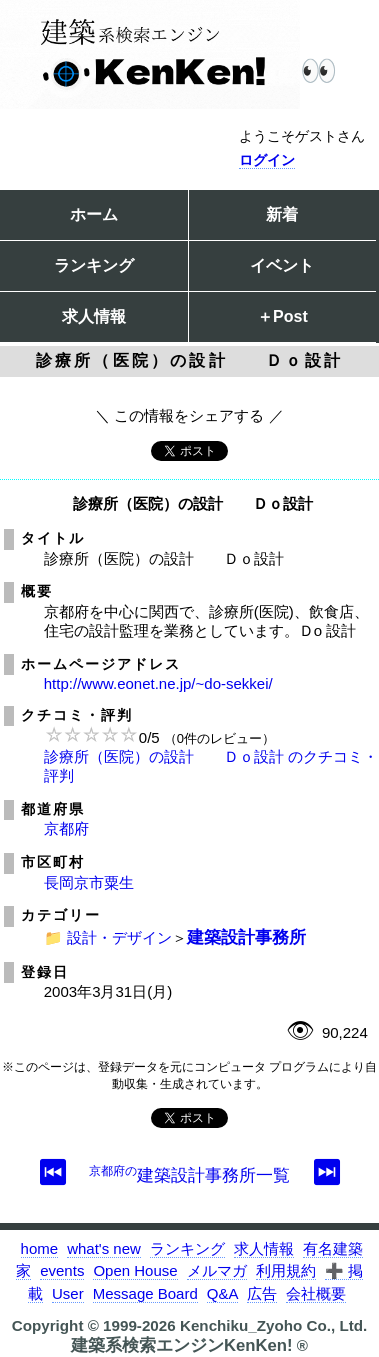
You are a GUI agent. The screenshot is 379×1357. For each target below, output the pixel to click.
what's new (104, 1248)
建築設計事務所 (246, 937)
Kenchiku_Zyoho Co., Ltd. (273, 1325)
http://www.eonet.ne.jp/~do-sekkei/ (158, 683)
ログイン (267, 160)
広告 (262, 1293)
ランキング (94, 265)
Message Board (145, 1293)
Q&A (223, 1293)
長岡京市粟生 (89, 882)
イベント (282, 265)
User (68, 1293)
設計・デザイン (119, 937)
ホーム (94, 214)
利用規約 (286, 1270)
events (62, 1270)
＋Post (282, 316)
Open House (135, 1270)
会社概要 (316, 1293)
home (40, 1248)
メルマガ (217, 1270)
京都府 (66, 828)
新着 (282, 214)
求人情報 (94, 316)
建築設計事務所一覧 (189, 1175)
